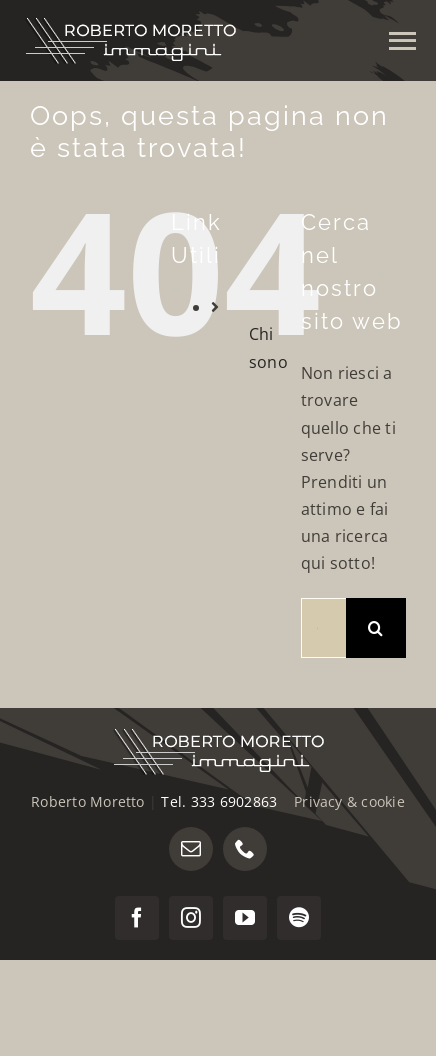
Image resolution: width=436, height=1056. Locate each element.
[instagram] (191, 918)
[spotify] (299, 918)
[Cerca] (376, 628)
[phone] (245, 849)
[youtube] (245, 918)
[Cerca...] (323, 628)
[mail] (191, 849)
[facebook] (137, 918)
